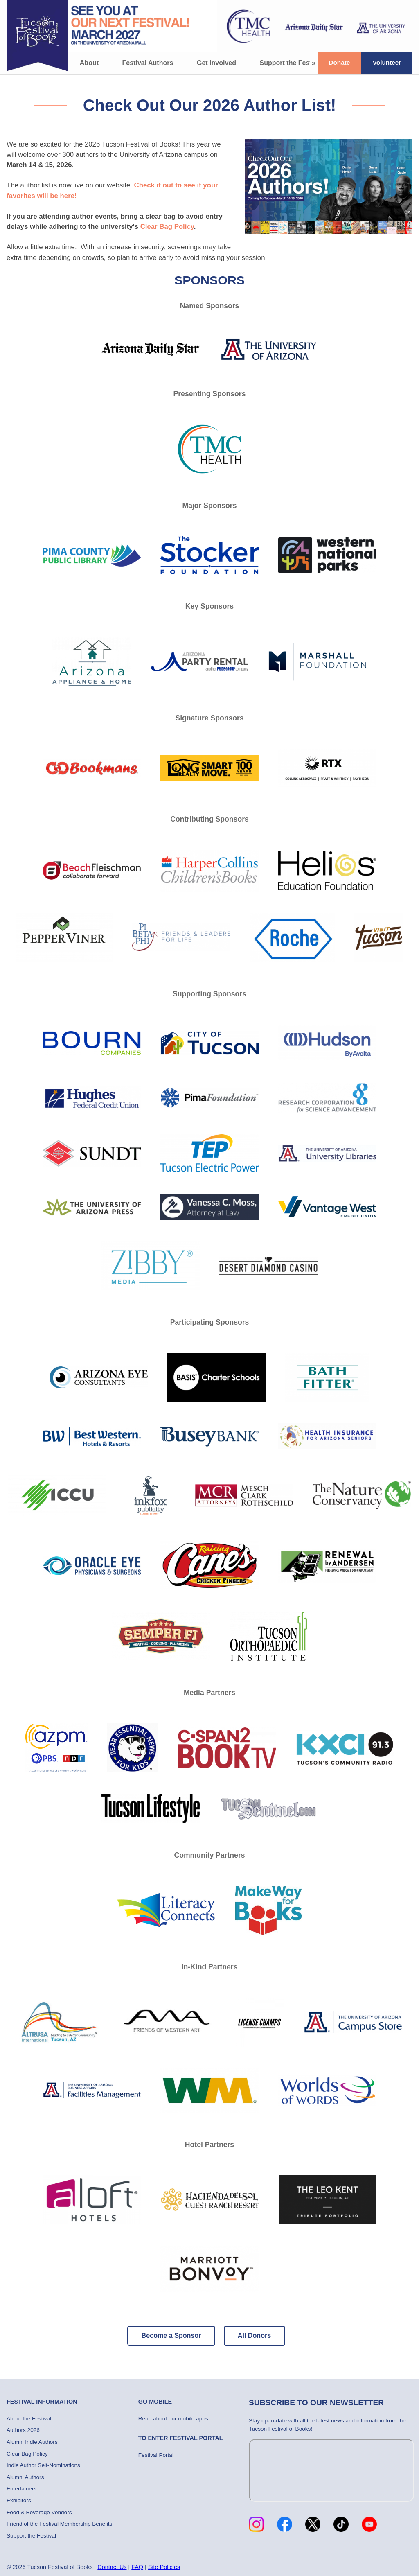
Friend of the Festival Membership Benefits (59, 2524)
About (89, 62)
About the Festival (29, 2419)
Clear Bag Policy (167, 226)
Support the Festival (291, 62)
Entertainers (21, 2489)
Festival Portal (155, 2455)
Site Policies (164, 2567)
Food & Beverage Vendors (39, 2512)
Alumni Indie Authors (32, 2442)
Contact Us (111, 2567)
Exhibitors (19, 2500)
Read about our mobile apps (173, 2419)
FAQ (137, 2567)
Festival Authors (147, 62)
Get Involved (216, 62)
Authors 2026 (23, 2430)
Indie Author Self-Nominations (43, 2465)
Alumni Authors (25, 2477)
